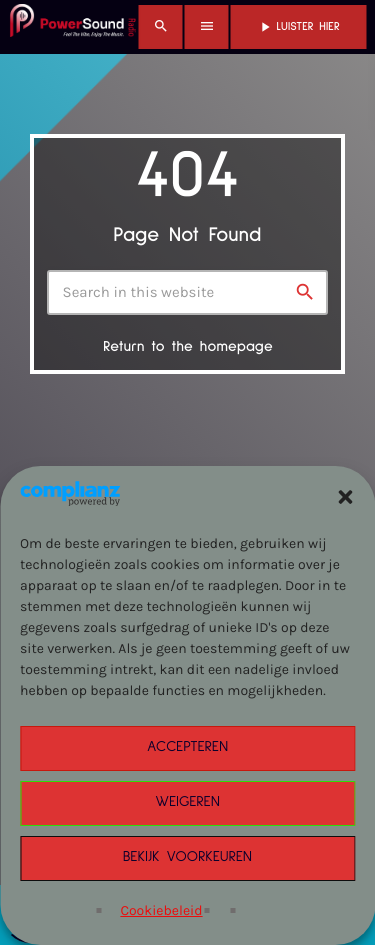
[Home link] (73, 27)
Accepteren (187, 747)
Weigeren (187, 802)
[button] (345, 497)
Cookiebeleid (161, 910)
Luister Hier (298, 27)
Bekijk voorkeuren (187, 857)
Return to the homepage (188, 347)
